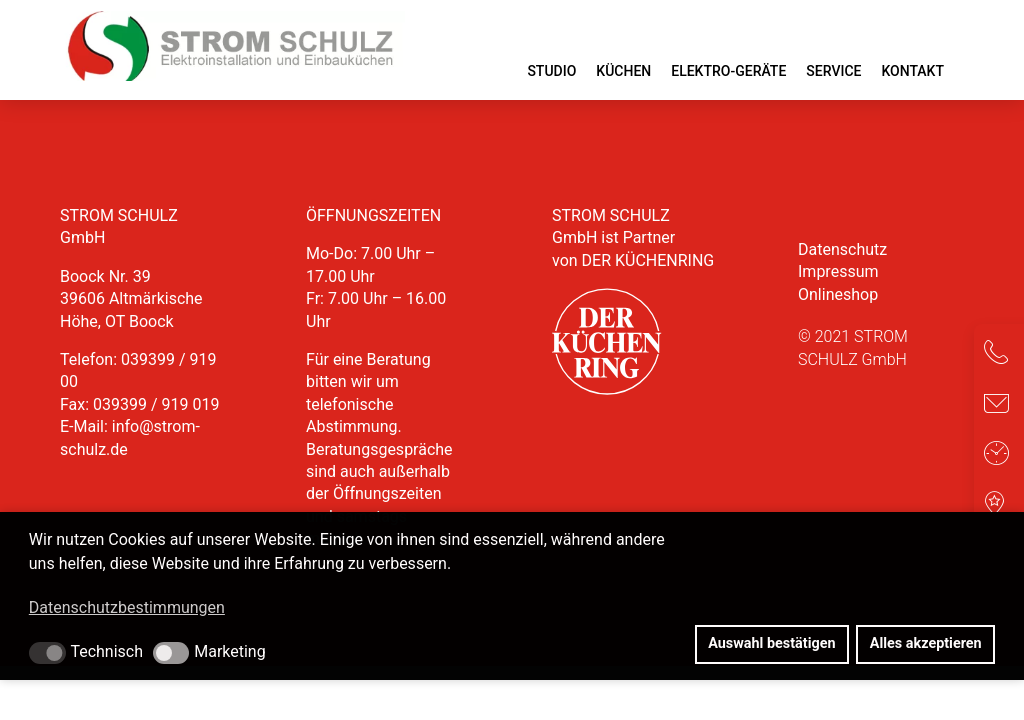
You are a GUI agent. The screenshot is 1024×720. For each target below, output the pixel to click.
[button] (47, 653)
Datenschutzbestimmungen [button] (127, 607)
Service (833, 71)
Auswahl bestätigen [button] (771, 643)
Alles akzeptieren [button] (926, 643)
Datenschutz (842, 249)
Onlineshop (838, 294)
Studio (551, 71)
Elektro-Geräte (728, 71)
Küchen (623, 71)
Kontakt (912, 71)
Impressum (838, 271)
